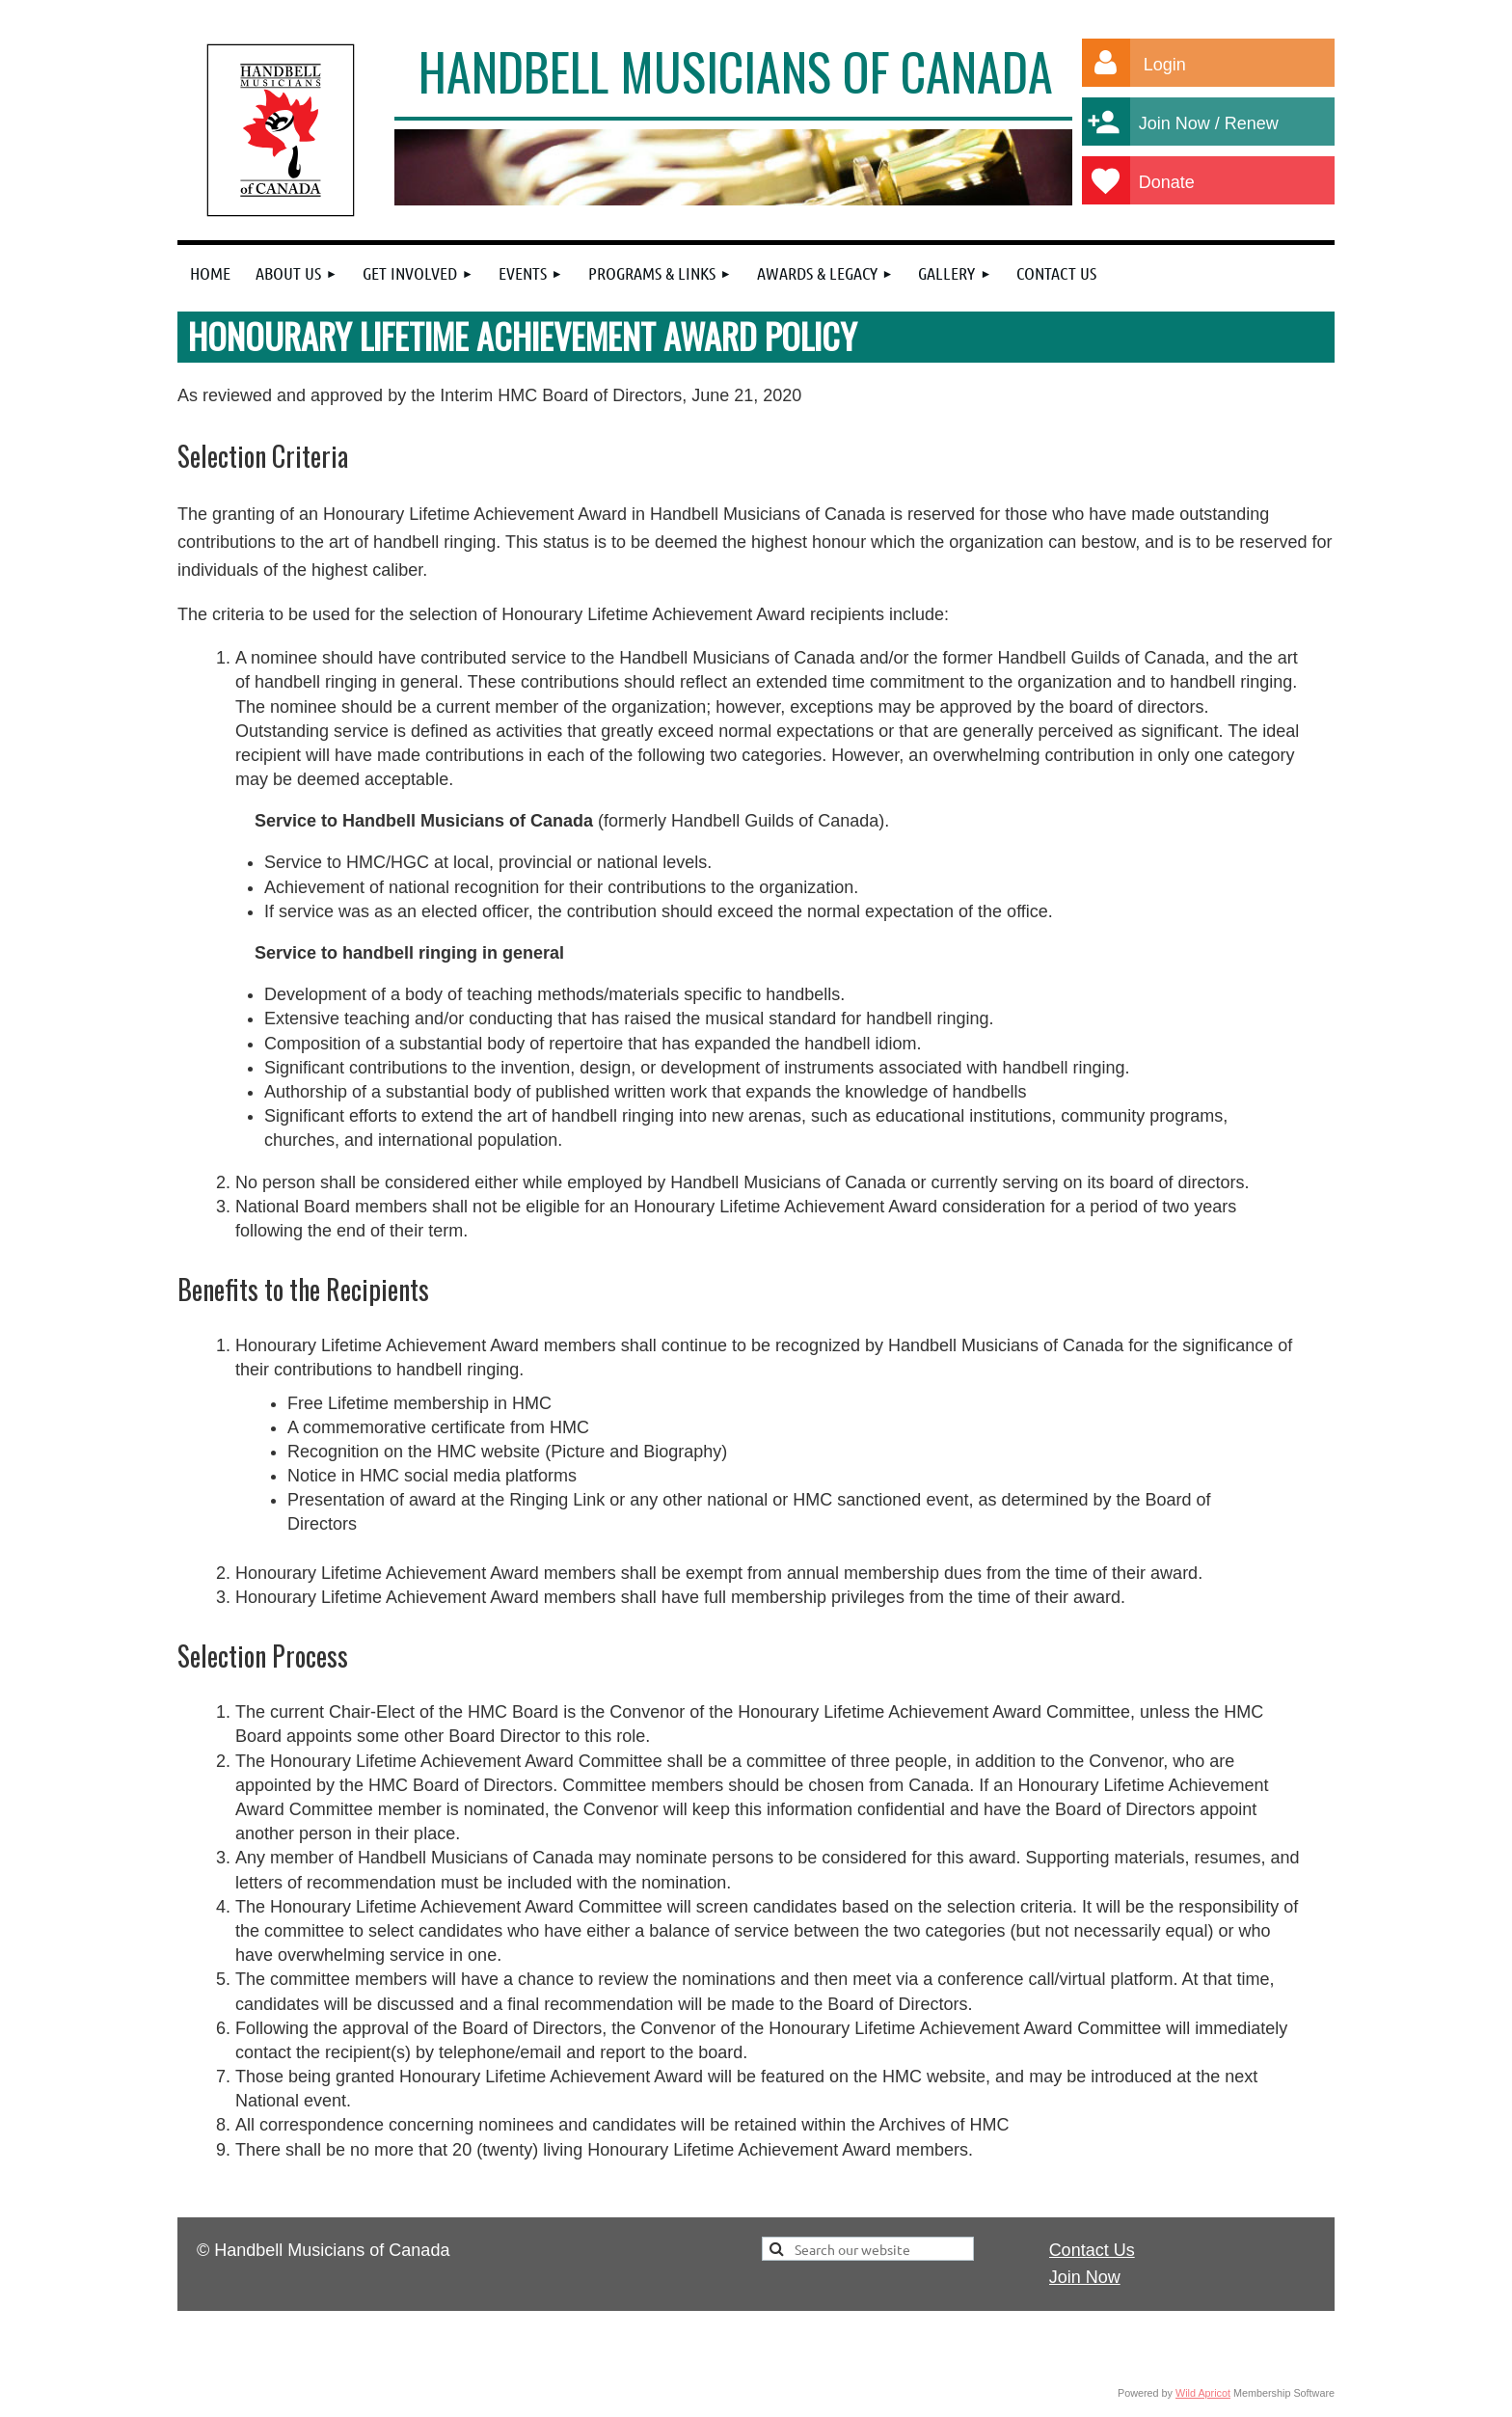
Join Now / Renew (1220, 123)
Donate (1184, 182)
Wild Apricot (1202, 2393)
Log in (1106, 63)
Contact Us (1092, 2250)
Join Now (1084, 2277)
